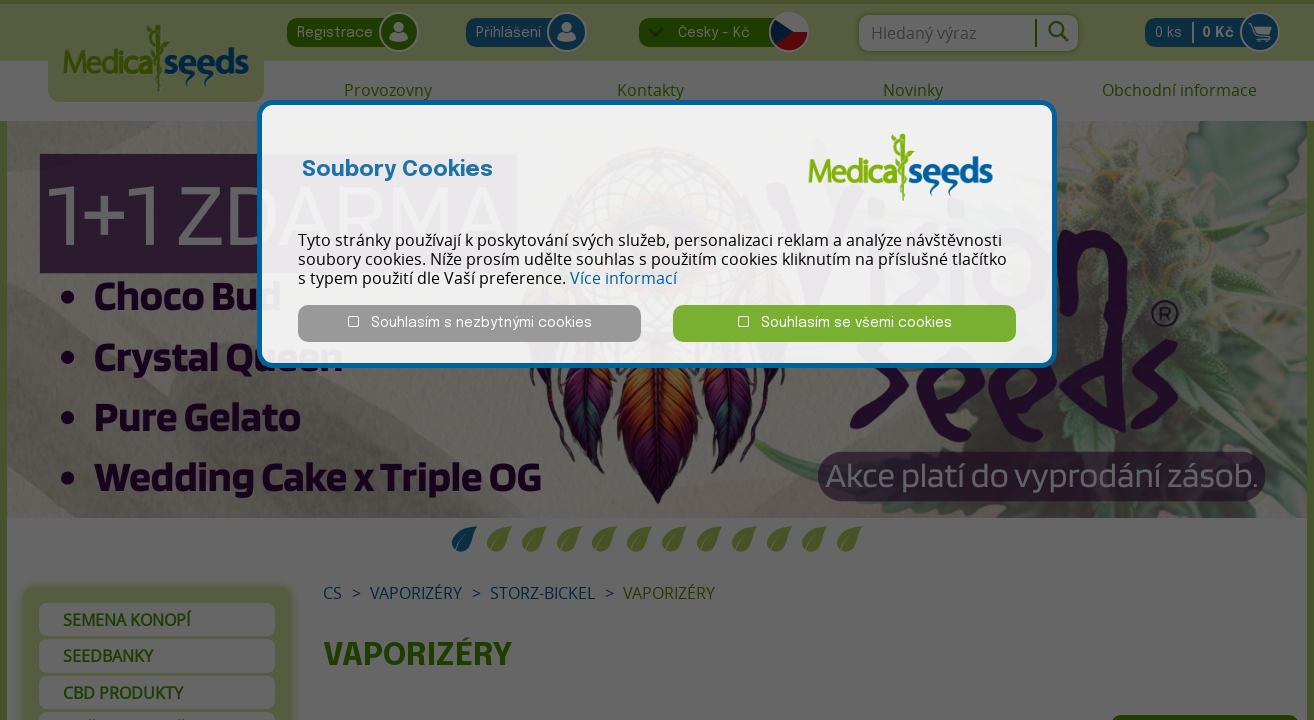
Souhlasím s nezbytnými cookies (470, 322)
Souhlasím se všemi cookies (845, 322)
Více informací (623, 278)
